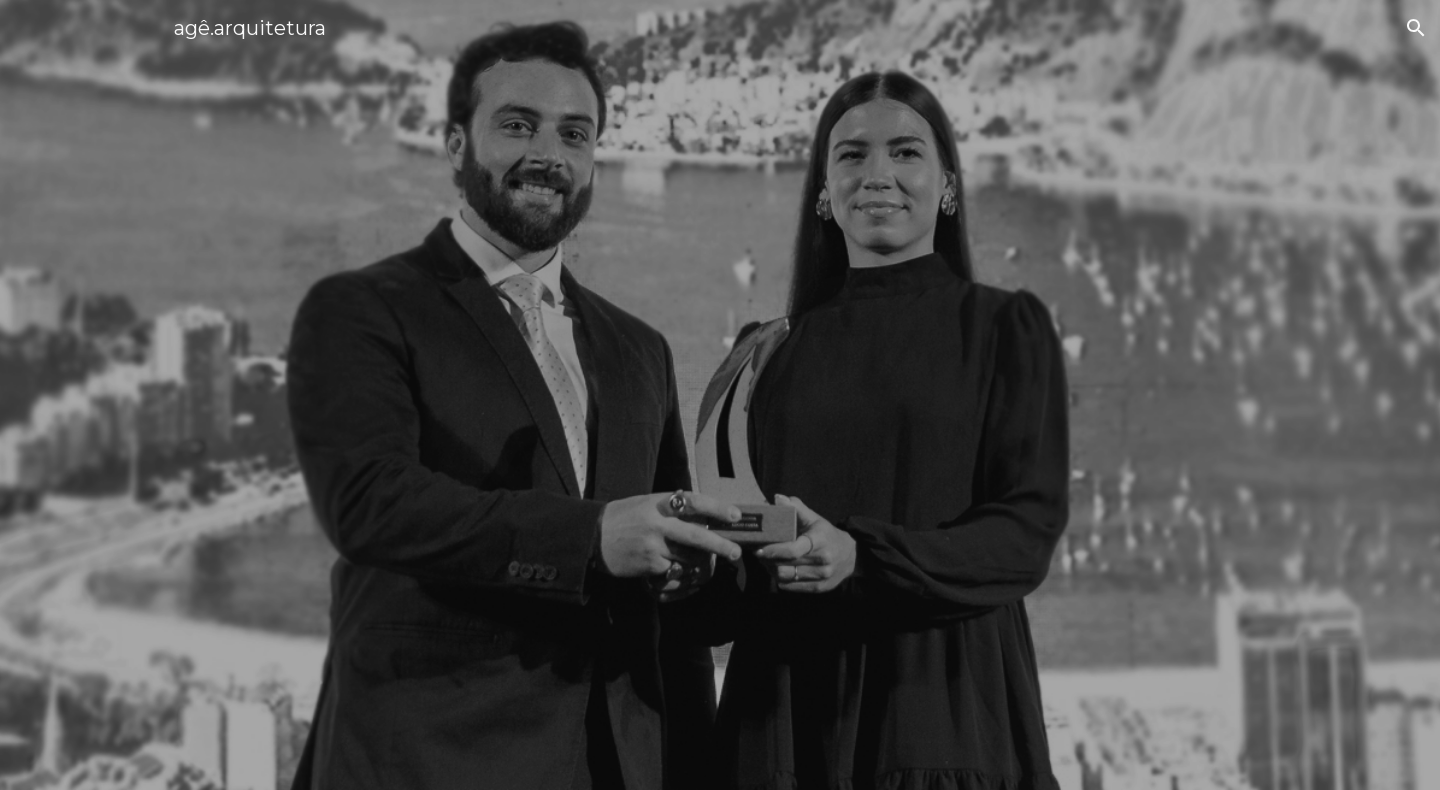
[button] (1416, 28)
